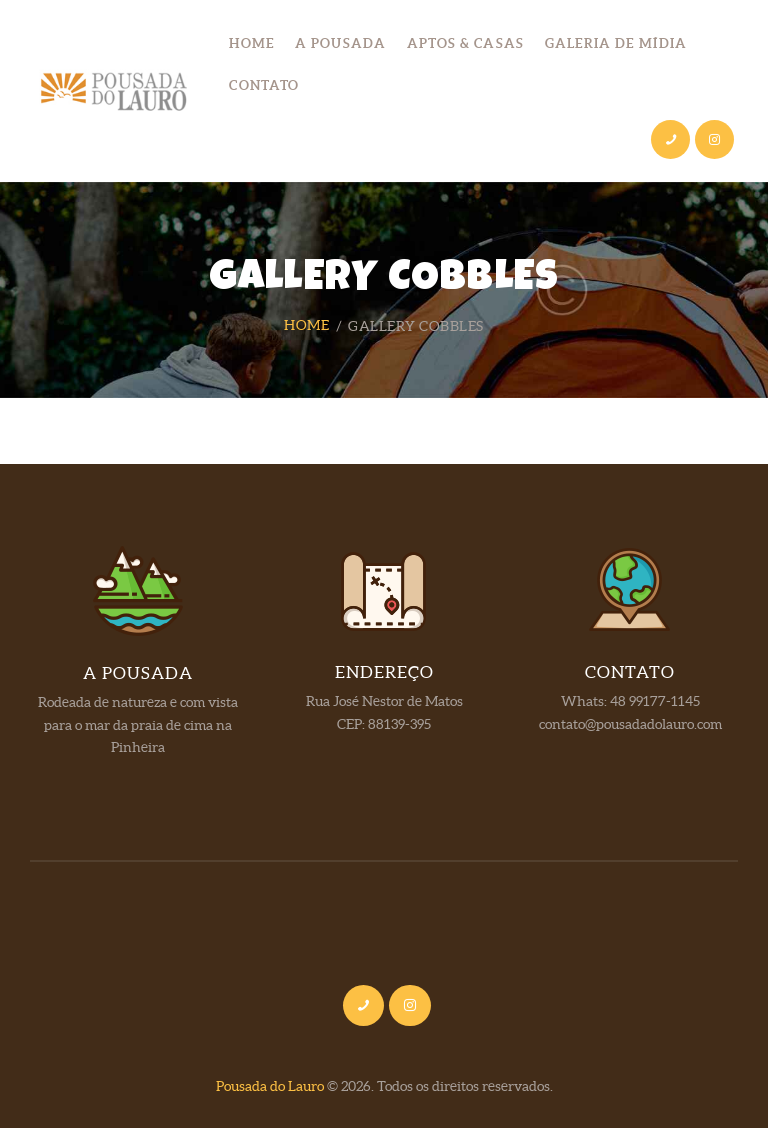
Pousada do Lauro (270, 1087)
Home (306, 326)
